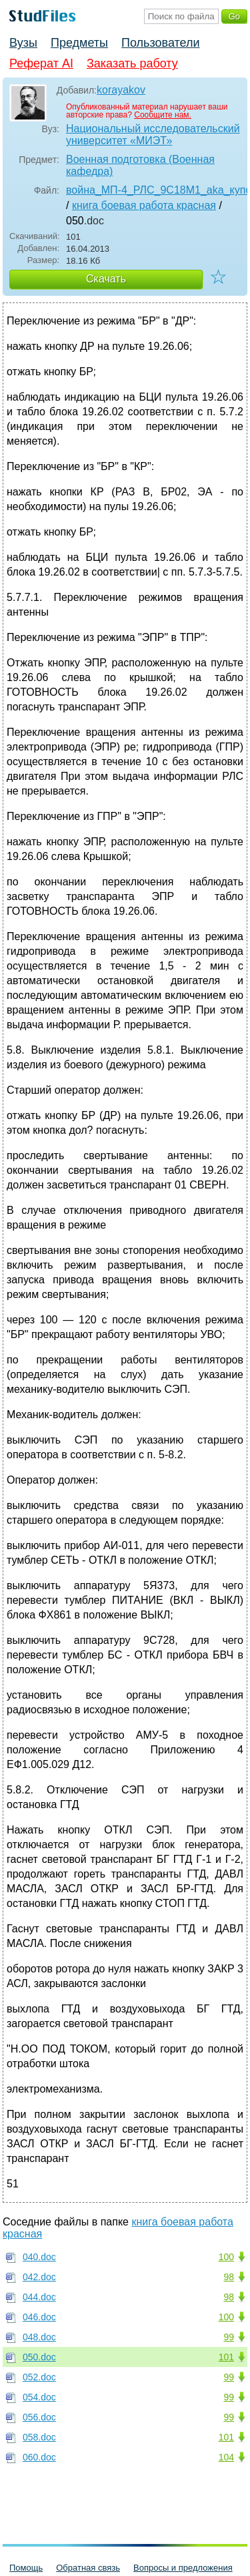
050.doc (39, 2357)
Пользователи (160, 42)
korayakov (121, 89)
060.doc (39, 2457)
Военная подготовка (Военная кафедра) (140, 165)
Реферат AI (41, 63)
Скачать (106, 278)
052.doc (39, 2377)
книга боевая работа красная (144, 205)
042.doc (39, 2277)
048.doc (39, 2337)
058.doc (39, 2437)
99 (228, 2337)
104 (226, 2457)
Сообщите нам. (162, 115)
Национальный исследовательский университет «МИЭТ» (153, 134)
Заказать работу (132, 63)
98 (228, 2277)
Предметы (79, 42)
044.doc (39, 2297)
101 (226, 2357)
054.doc (39, 2397)
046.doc (39, 2317)
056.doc (39, 2417)
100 (226, 2256)
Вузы (23, 42)
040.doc (39, 2256)
